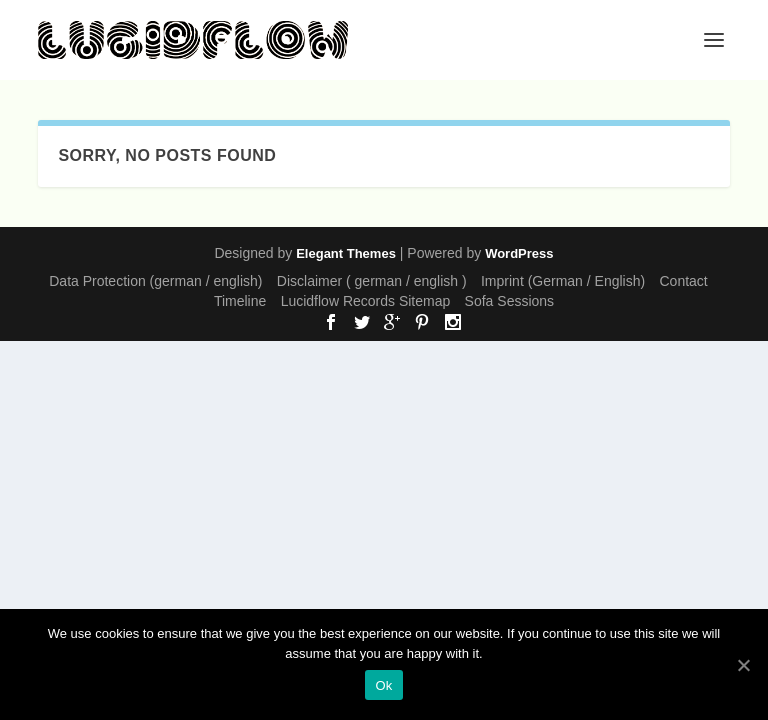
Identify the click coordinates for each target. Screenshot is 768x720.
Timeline (240, 301)
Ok (383, 685)
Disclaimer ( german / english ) (372, 281)
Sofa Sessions (510, 301)
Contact (684, 281)
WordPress (519, 253)
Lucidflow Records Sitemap (366, 301)
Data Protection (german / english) (155, 281)
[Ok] (743, 665)
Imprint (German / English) (563, 281)
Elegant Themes (346, 253)
